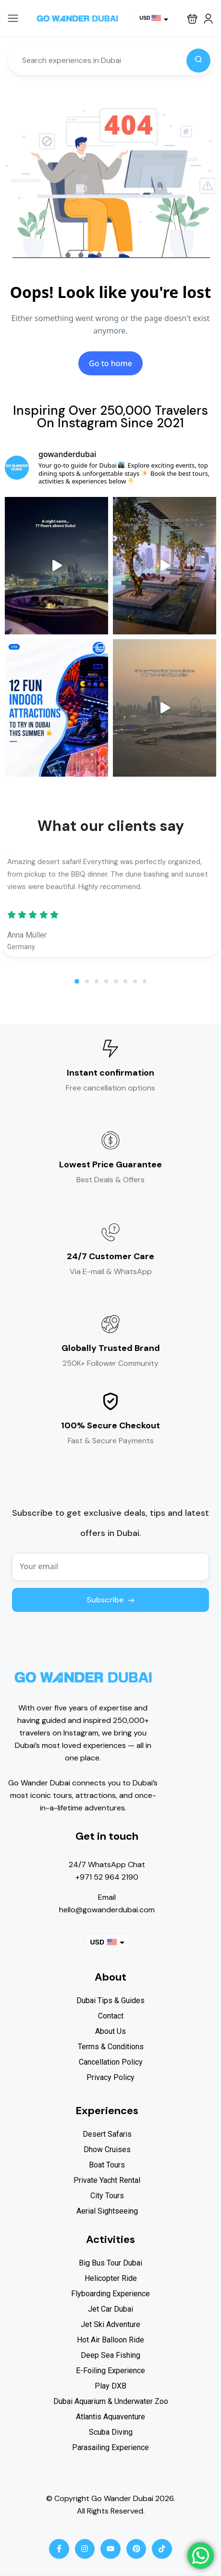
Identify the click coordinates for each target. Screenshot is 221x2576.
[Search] (198, 61)
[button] (192, 18)
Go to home (110, 363)
